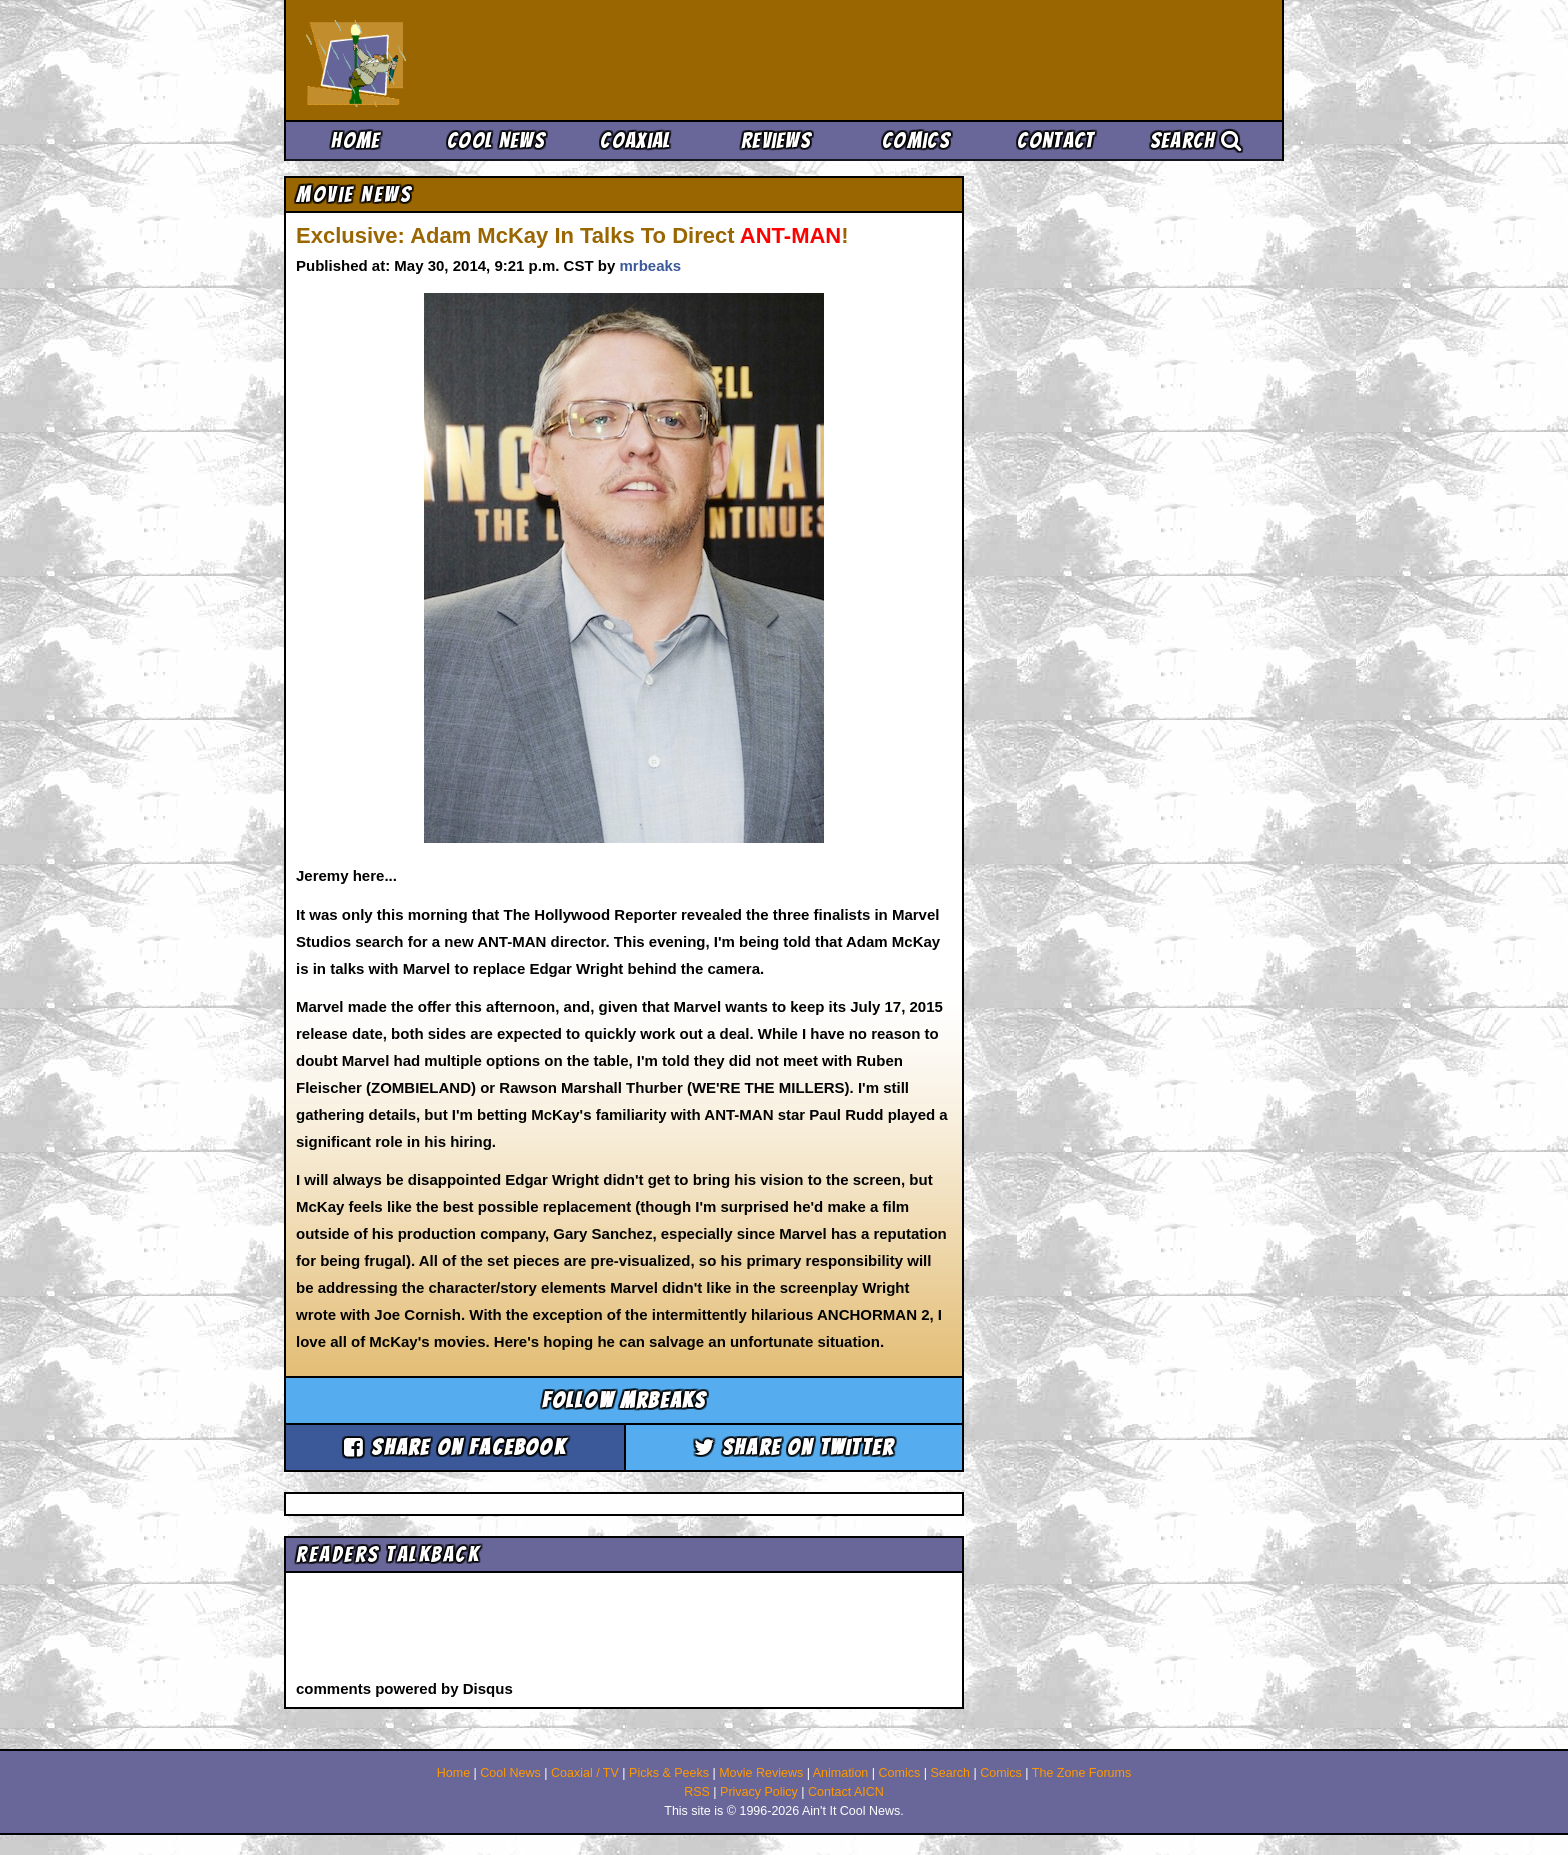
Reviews (776, 140)
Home (355, 140)
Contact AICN (846, 1792)
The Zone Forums (1081, 1773)
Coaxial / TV (585, 1773)
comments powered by (404, 1688)
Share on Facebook (455, 1447)
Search (1196, 140)
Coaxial (635, 140)
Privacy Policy (759, 1792)
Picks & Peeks (669, 1773)
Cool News (496, 140)
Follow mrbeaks (624, 1400)
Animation (841, 1773)
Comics (916, 140)
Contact (1055, 140)
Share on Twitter (794, 1447)
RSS (697, 1792)
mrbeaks (650, 265)
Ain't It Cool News (454, 60)
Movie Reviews (761, 1773)
